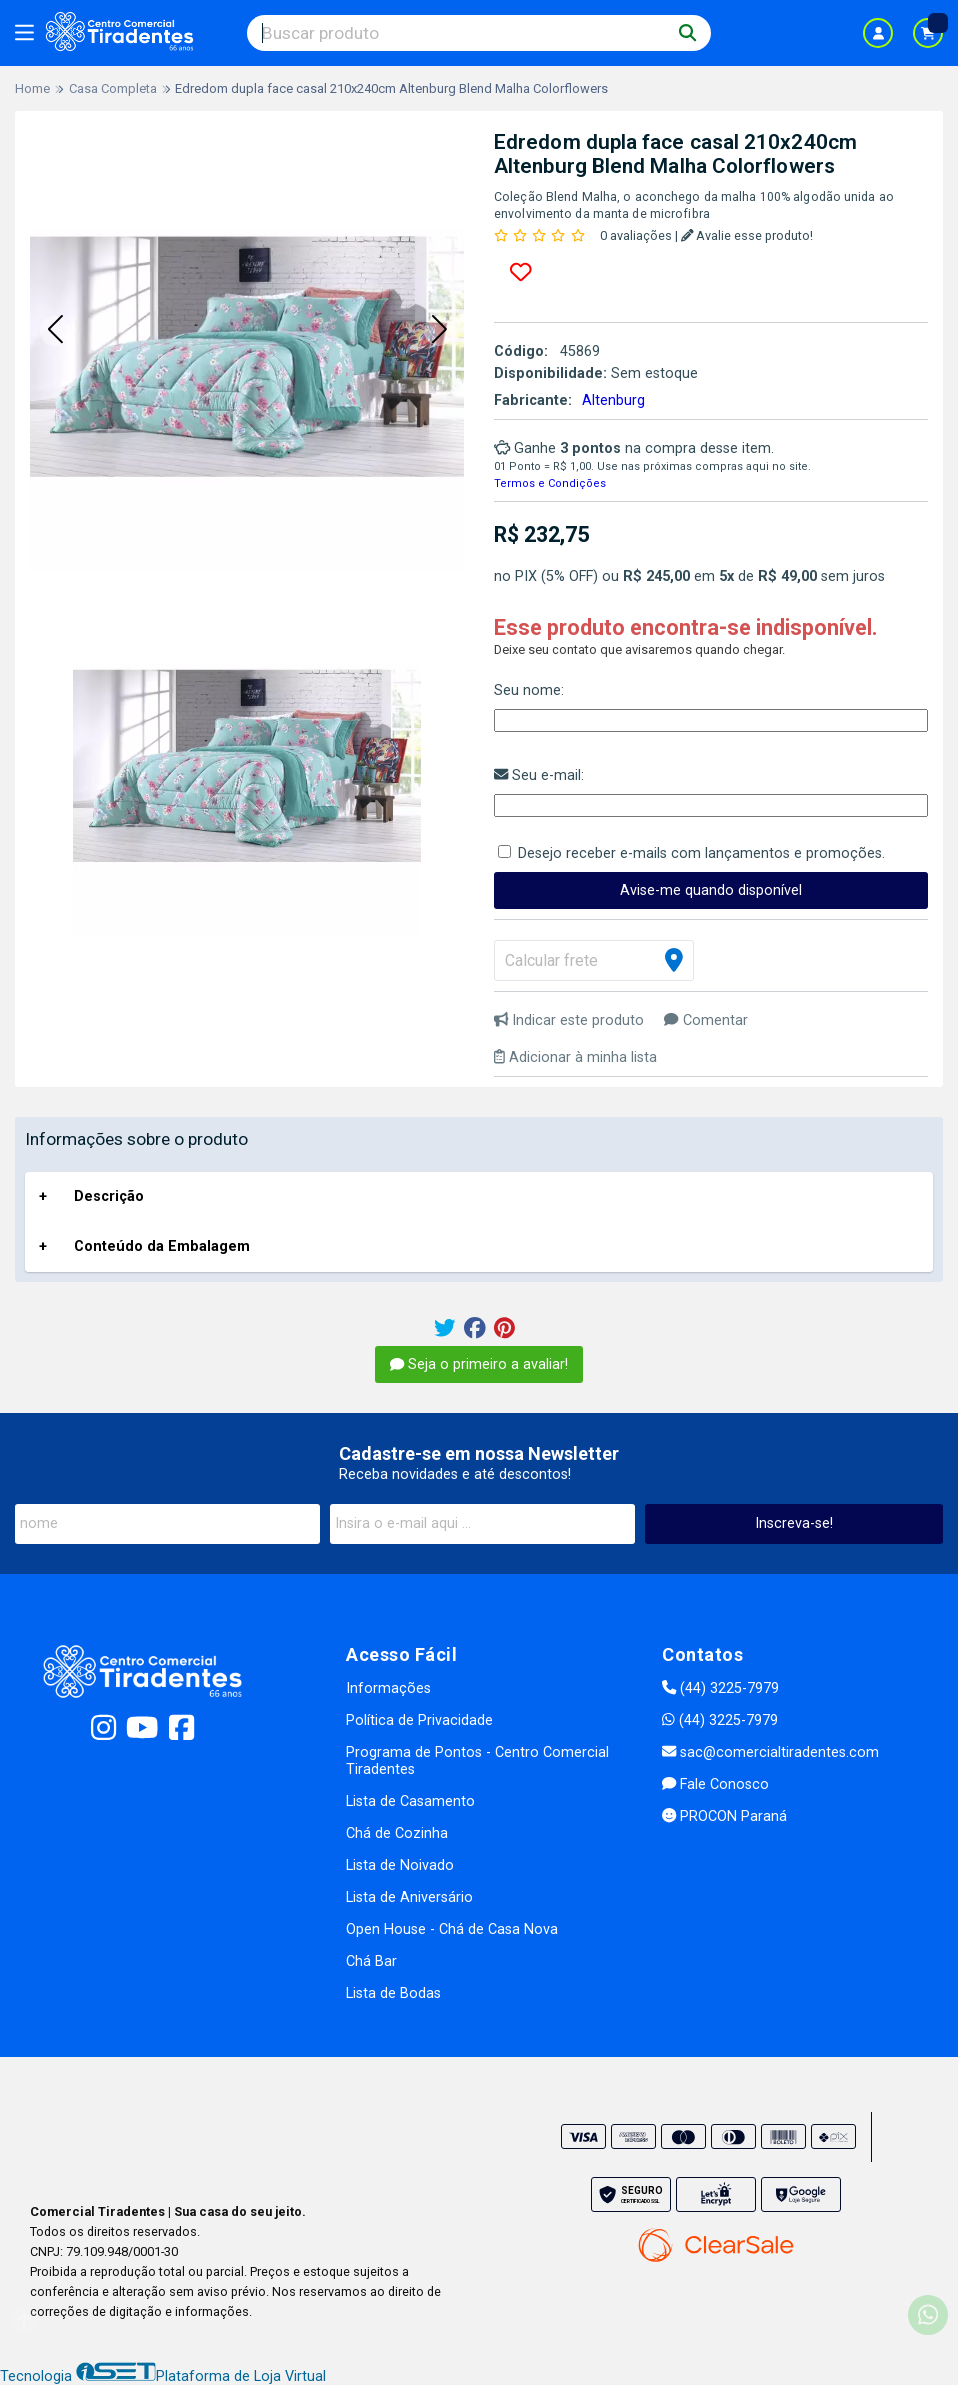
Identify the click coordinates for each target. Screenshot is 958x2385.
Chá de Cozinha (397, 1833)
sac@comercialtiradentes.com (770, 1752)
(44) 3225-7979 (720, 1688)
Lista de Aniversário (409, 1897)
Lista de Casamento (410, 1801)
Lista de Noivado (400, 1865)
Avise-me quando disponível (711, 890)
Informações (388, 1688)
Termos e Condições (550, 483)
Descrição (109, 1196)
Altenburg (613, 400)
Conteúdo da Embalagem (162, 1246)
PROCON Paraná (724, 1816)
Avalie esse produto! (747, 235)
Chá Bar (371, 1961)
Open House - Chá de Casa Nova (452, 1929)
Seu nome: (529, 690)
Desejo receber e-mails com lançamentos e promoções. (701, 853)
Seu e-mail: (539, 775)
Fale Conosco (715, 1784)
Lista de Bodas (393, 1993)
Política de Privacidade (419, 1720)
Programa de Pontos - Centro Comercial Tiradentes (477, 1761)
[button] (55, 331)
